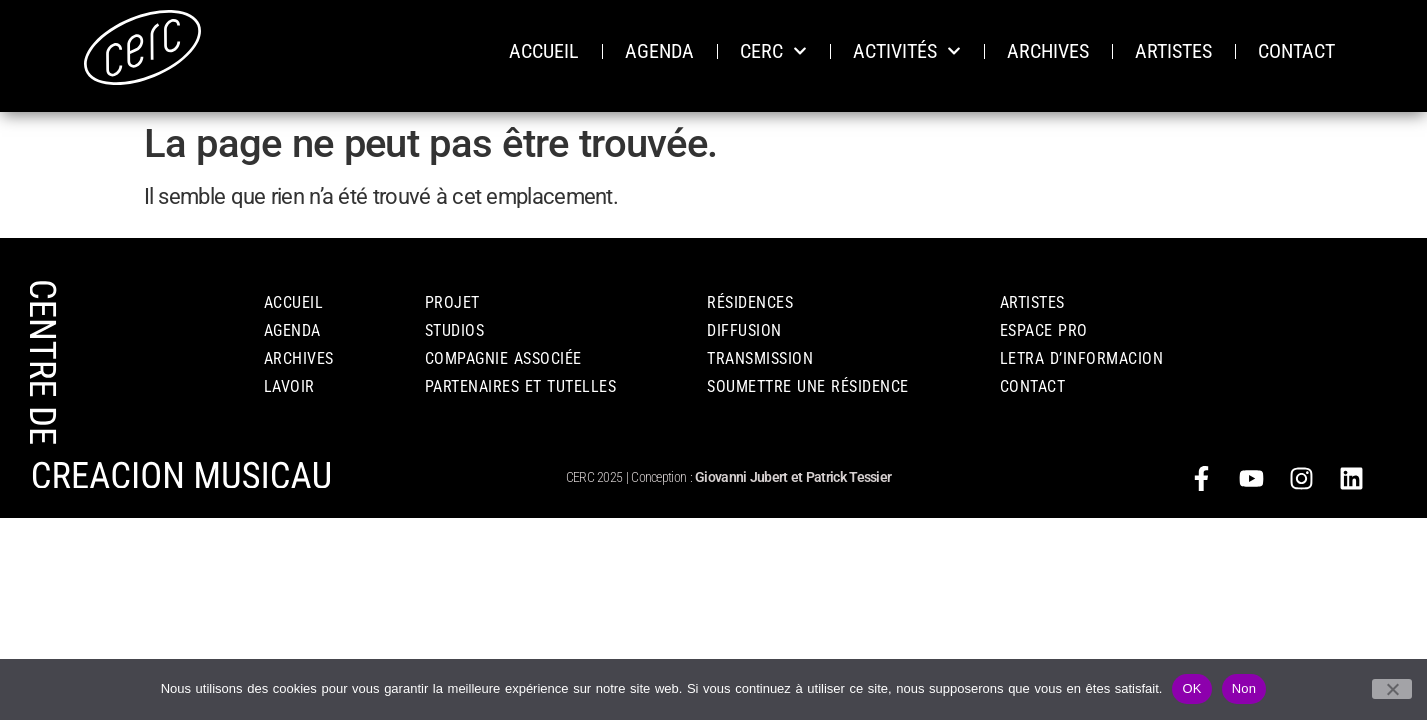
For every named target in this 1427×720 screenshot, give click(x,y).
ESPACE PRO (1044, 330)
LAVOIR (289, 386)
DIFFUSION (744, 330)
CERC (773, 51)
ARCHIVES (1048, 51)
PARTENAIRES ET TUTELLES (521, 386)
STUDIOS (455, 330)
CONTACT (1296, 51)
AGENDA (659, 51)
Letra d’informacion (1082, 358)
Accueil (294, 302)
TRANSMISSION (760, 358)
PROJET (452, 302)
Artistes (1032, 302)
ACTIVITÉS (907, 51)
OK (1191, 688)
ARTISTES (1173, 51)
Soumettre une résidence (808, 386)
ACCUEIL (544, 51)
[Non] (1392, 689)
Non (1244, 688)
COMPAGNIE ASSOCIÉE (503, 358)
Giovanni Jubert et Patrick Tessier (793, 477)
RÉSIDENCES (750, 302)
